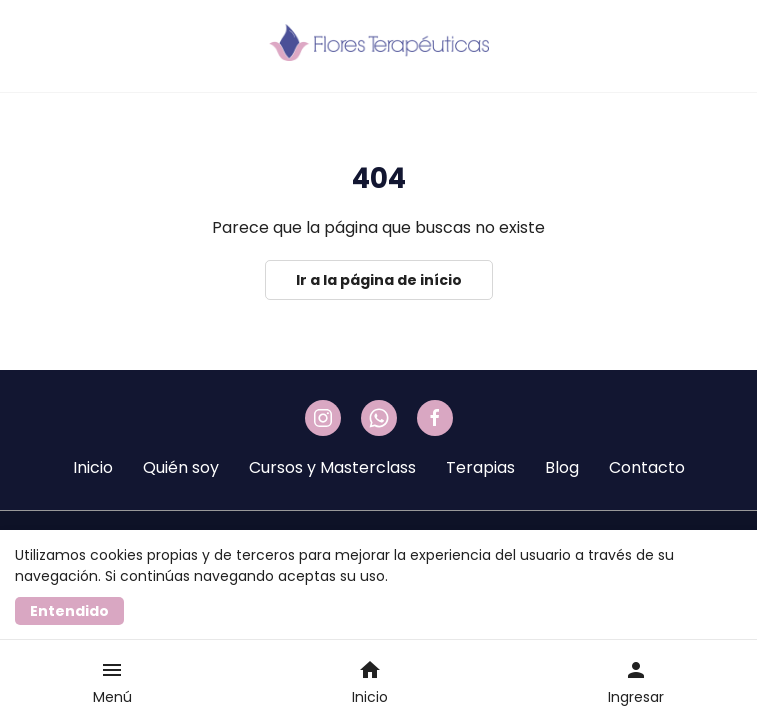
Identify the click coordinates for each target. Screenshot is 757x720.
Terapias (480, 467)
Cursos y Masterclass (332, 467)
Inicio (93, 467)
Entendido (69, 611)
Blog (562, 467)
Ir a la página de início (379, 280)
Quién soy (181, 467)
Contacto (647, 467)
